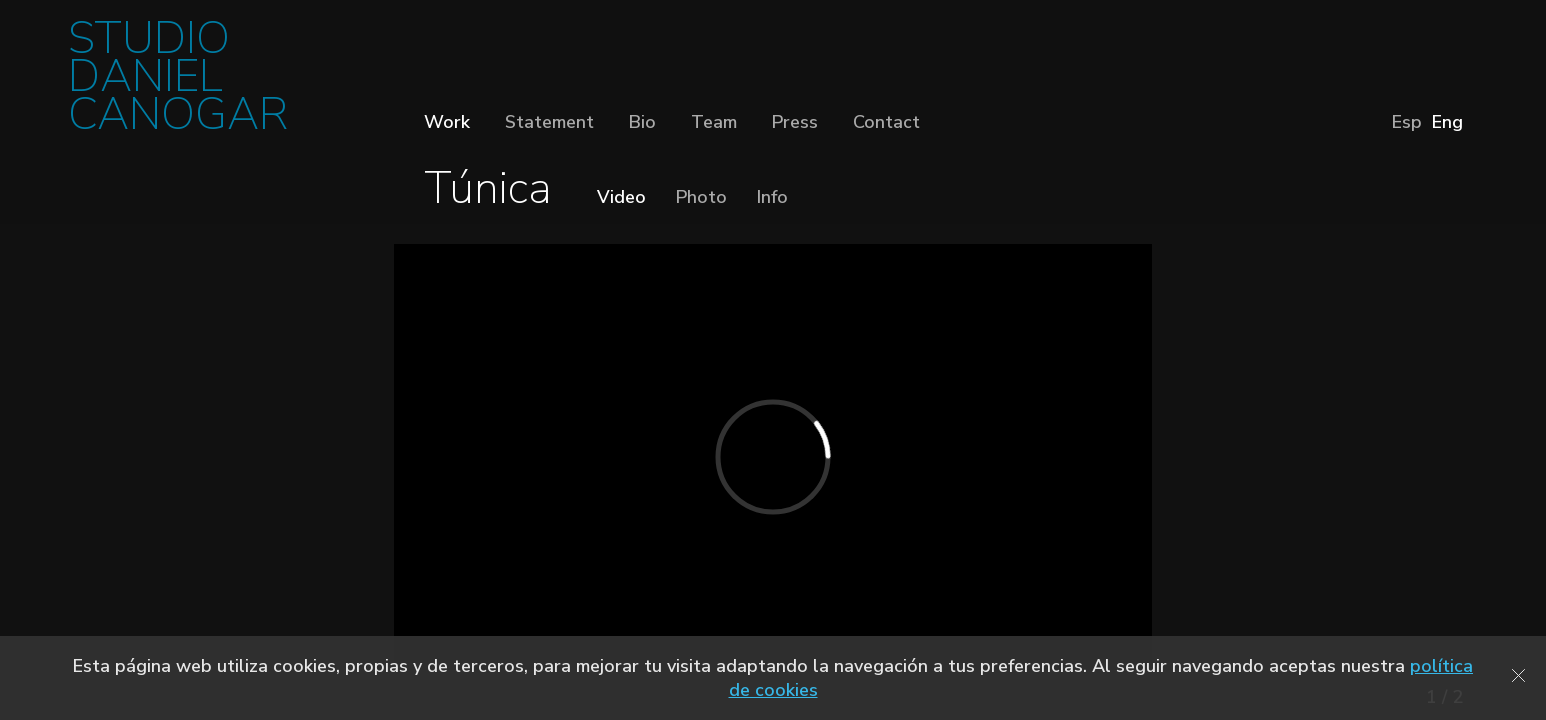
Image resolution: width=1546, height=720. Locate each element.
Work (447, 122)
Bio (642, 122)
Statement (549, 122)
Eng (1447, 122)
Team (714, 122)
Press (795, 122)
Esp (1407, 122)
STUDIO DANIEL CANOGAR (178, 82)
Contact (886, 122)
